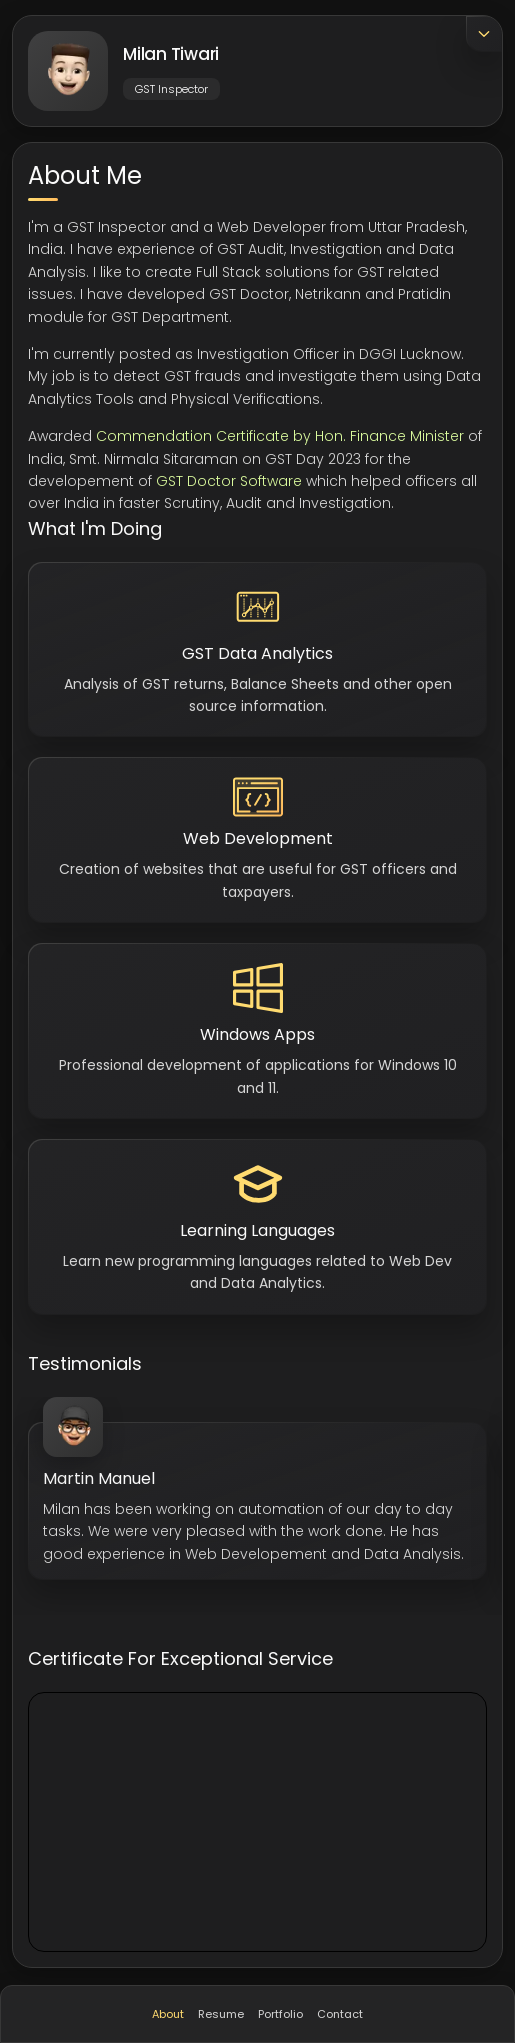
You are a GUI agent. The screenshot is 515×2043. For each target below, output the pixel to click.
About (168, 2014)
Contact (340, 2014)
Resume (221, 2014)
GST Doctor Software (229, 481)
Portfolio (280, 2014)
